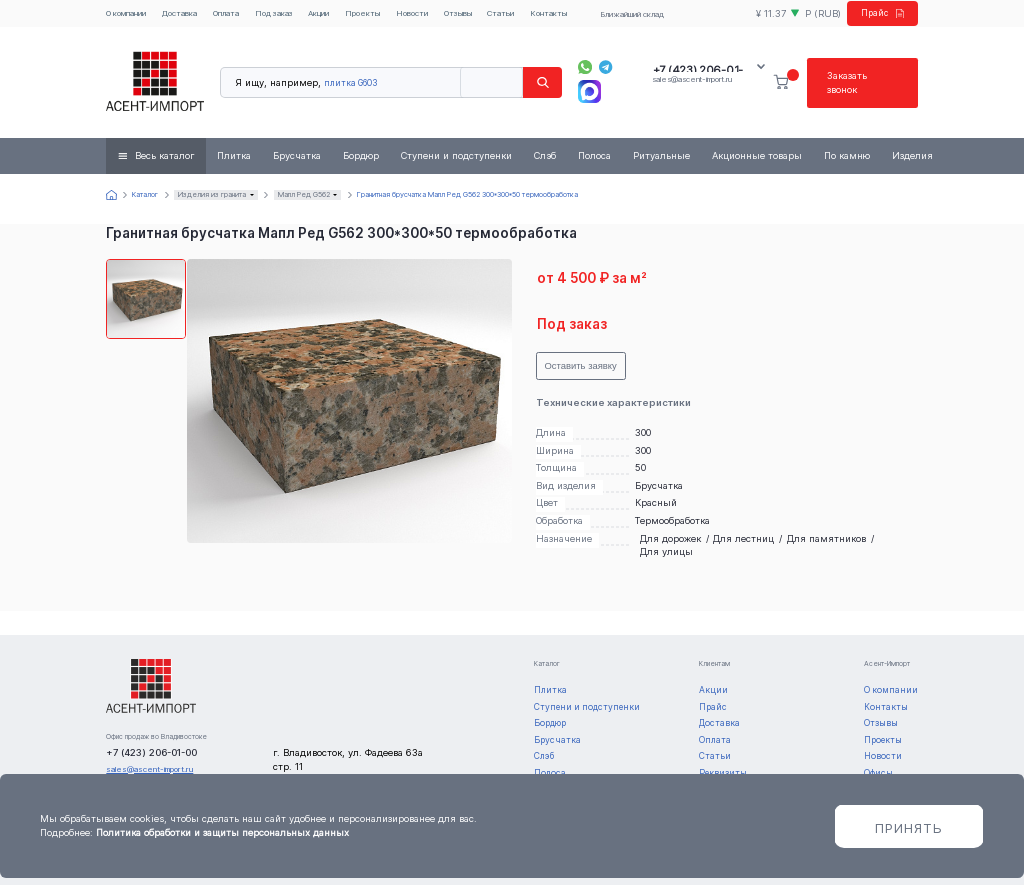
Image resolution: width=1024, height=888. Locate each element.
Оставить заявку (580, 368)
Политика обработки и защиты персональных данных (222, 832)
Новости (412, 14)
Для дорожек (670, 540)
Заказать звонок (847, 84)
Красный (656, 505)
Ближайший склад (630, 15)
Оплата (226, 14)
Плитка (234, 158)
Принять (909, 828)
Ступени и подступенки (456, 158)
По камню (847, 158)
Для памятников (826, 540)
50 (640, 469)
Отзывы (458, 14)
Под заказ (274, 14)
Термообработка (672, 522)
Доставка (179, 14)
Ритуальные (661, 158)
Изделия (912, 158)
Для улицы (666, 554)
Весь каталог (165, 158)
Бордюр (361, 158)
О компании (126, 14)
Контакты (548, 14)
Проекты (362, 14)
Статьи (500, 14)
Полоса (594, 158)
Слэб (545, 158)
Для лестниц (743, 540)
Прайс (879, 14)
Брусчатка (297, 158)
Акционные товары (757, 158)
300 (643, 434)
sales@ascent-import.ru (692, 82)
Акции (318, 14)
